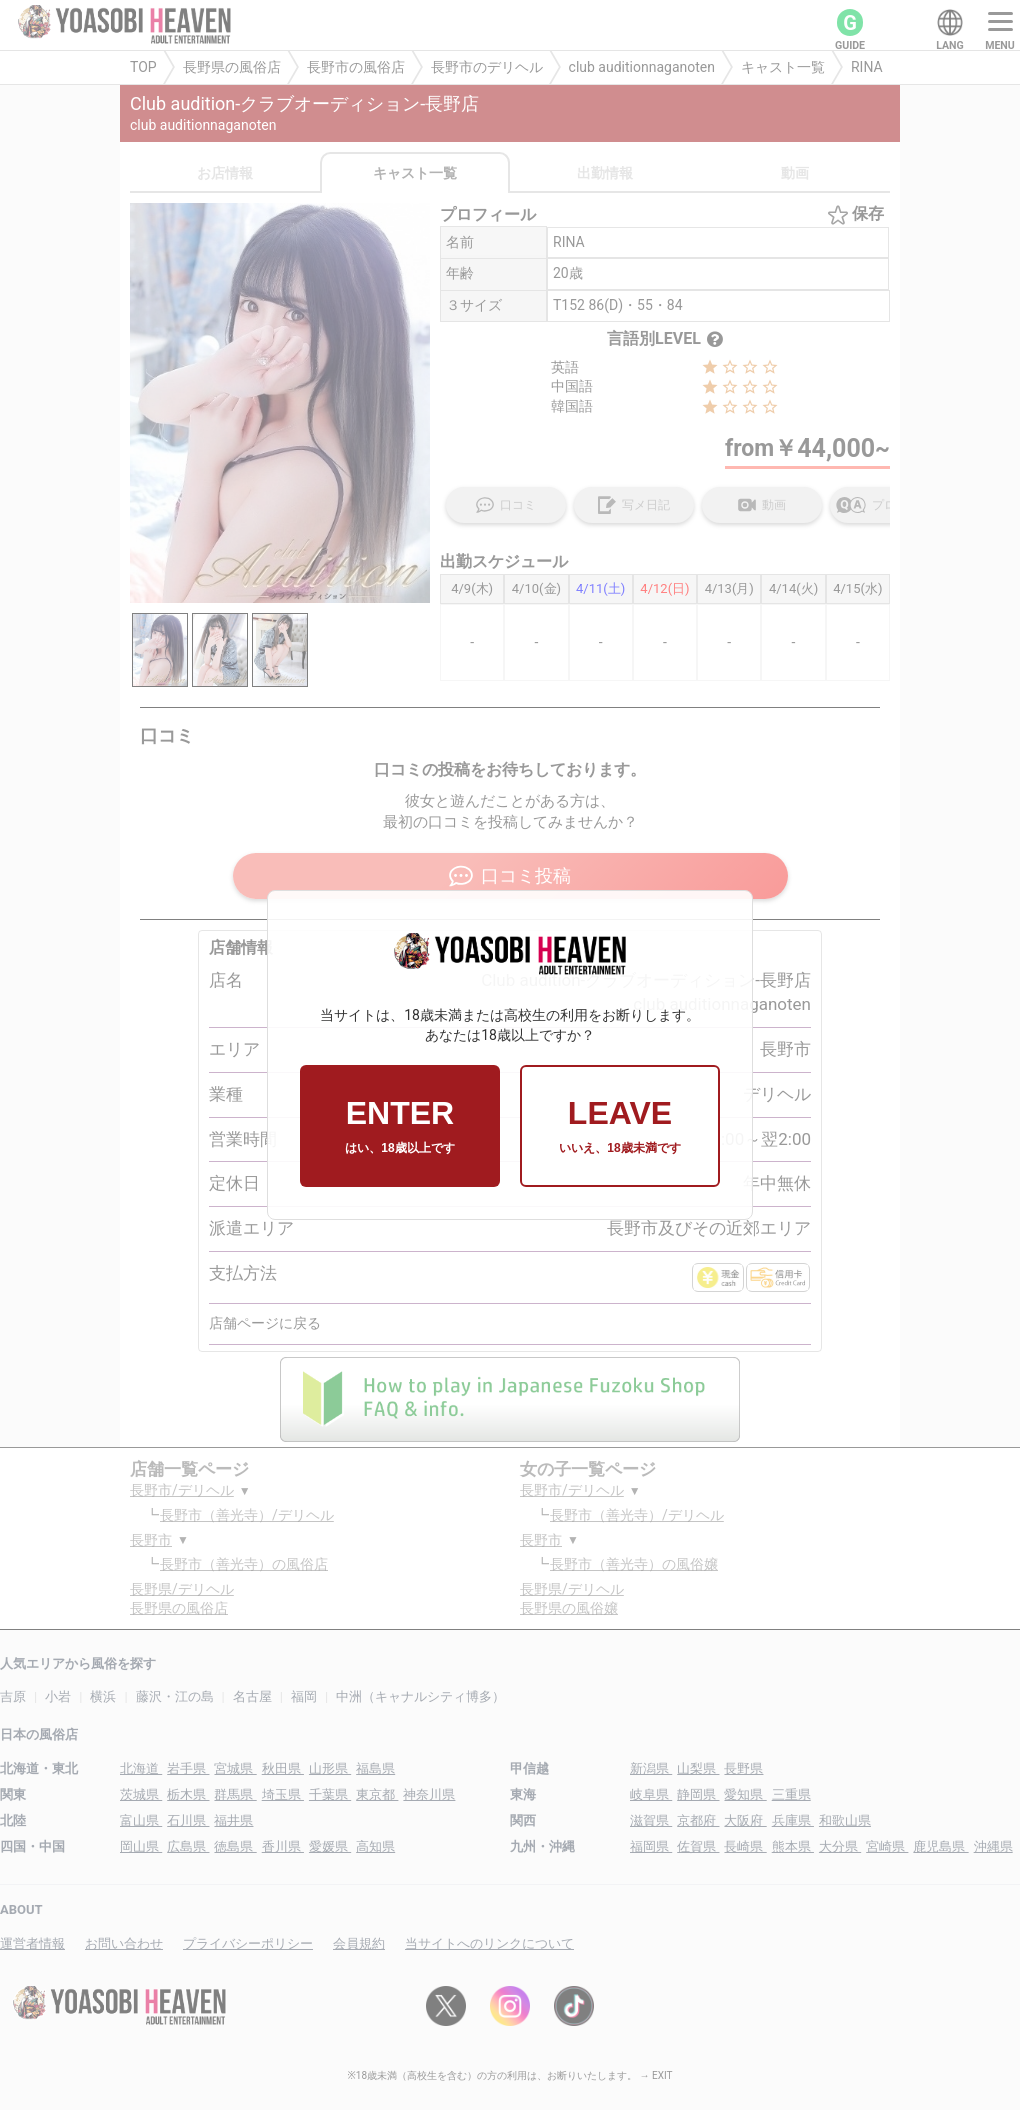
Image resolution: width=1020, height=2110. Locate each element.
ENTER (399, 1126)
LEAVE (619, 1126)
